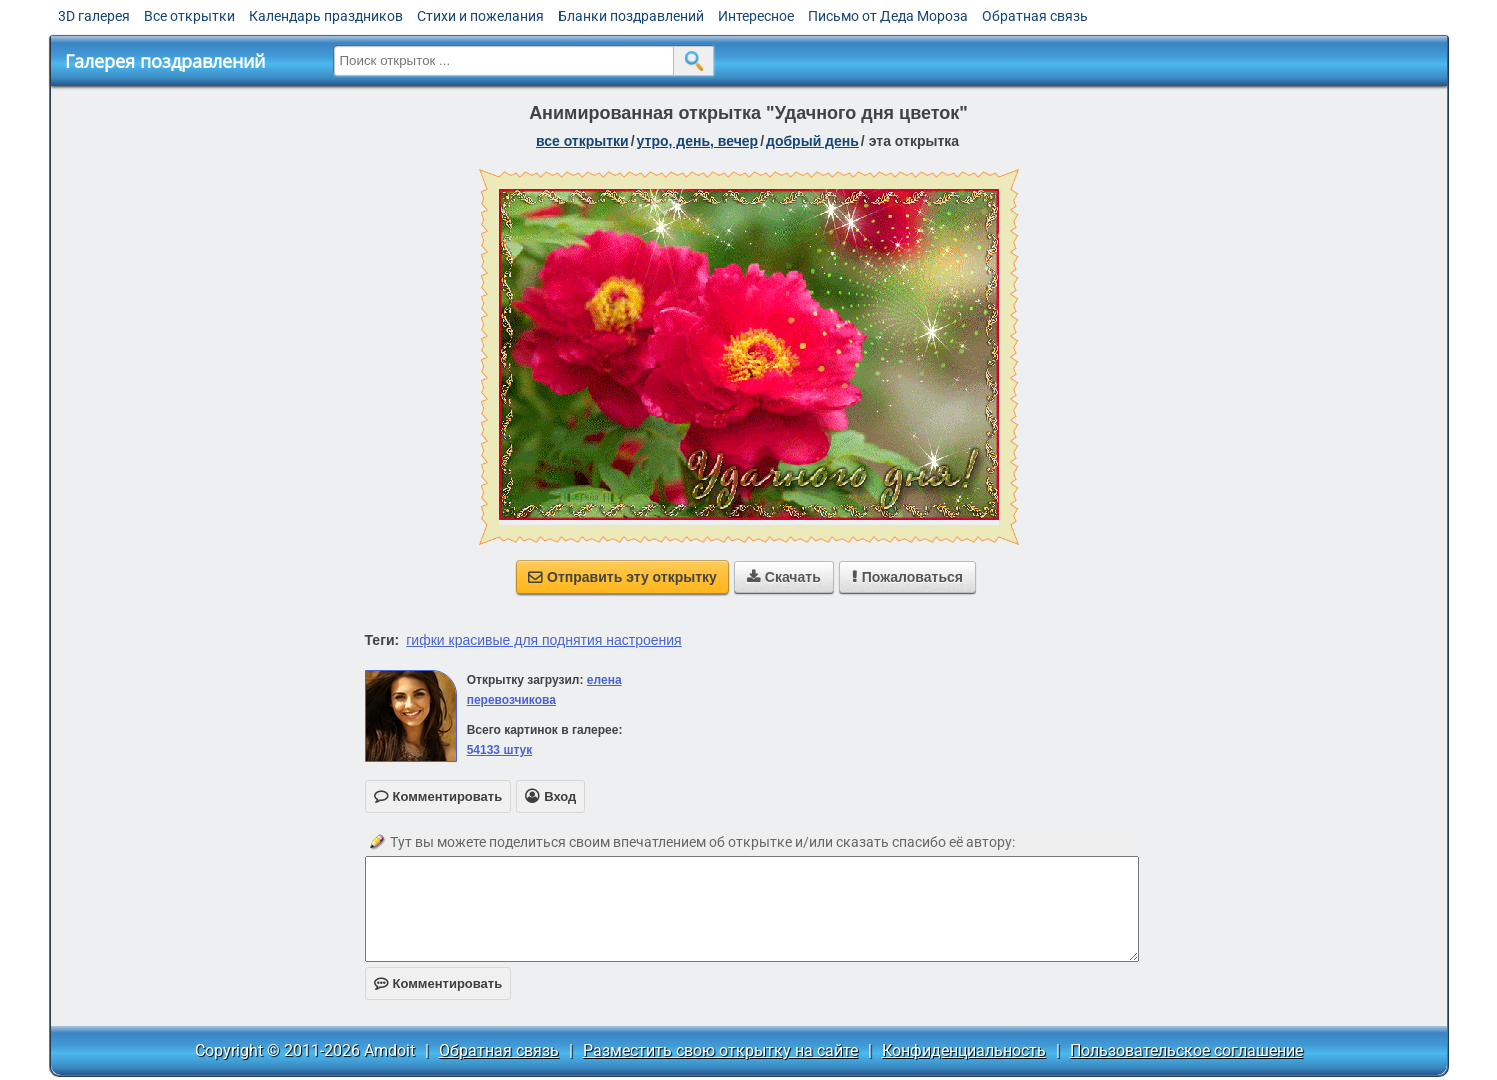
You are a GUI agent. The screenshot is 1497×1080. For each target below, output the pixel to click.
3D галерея (94, 16)
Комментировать (438, 983)
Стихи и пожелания (480, 16)
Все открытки (189, 16)
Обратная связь (1035, 16)
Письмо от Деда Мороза (888, 16)
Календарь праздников (326, 16)
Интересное (756, 16)
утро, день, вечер (698, 141)
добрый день (812, 141)
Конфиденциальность (964, 1050)
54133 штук (500, 750)
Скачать (784, 577)
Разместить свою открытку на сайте (720, 1050)
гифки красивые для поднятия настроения (543, 640)
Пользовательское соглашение (1186, 1050)
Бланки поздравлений (631, 16)
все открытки (582, 141)
